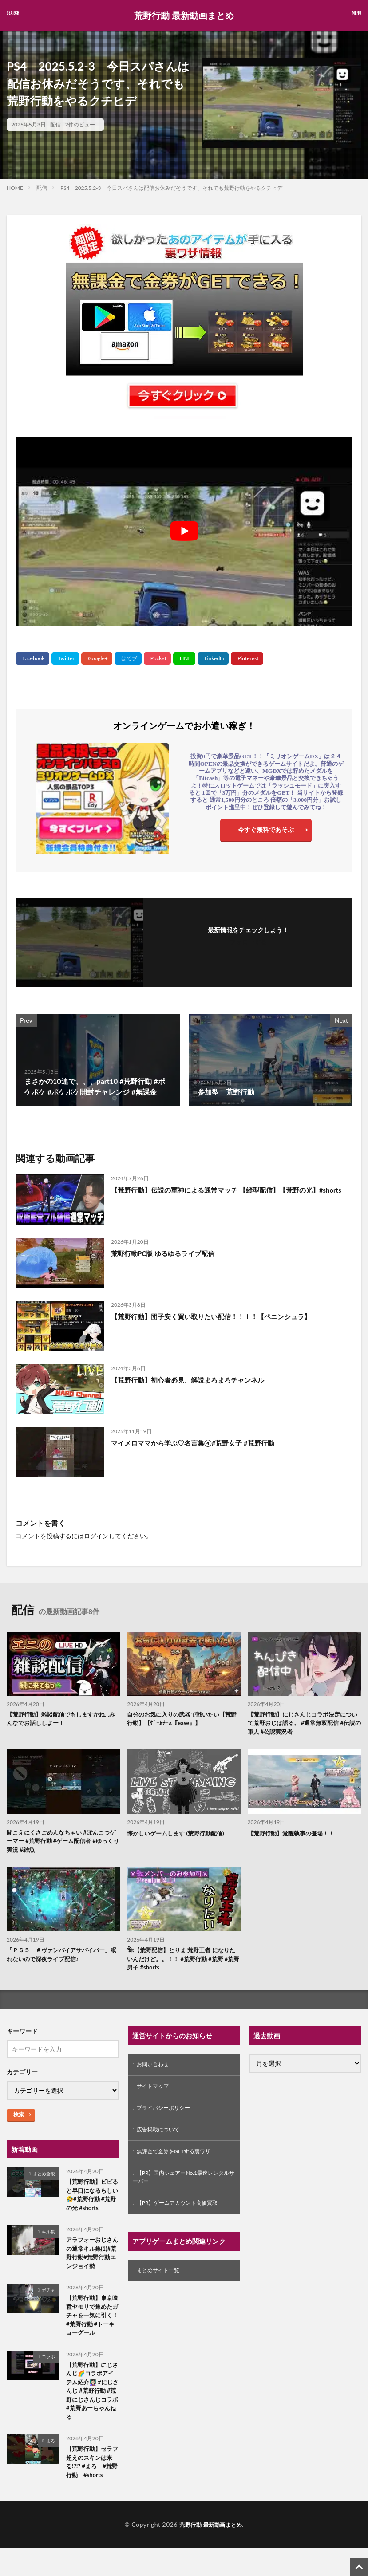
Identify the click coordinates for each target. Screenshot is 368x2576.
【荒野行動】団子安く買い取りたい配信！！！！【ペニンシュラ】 (217, 1316)
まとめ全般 (44, 2179)
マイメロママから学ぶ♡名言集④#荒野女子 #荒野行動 (198, 1442)
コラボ (48, 2380)
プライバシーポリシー (168, 2117)
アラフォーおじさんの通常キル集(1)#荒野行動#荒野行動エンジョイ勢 (92, 2263)
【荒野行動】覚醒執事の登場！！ (294, 1835)
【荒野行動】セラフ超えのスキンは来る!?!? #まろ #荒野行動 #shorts (92, 2492)
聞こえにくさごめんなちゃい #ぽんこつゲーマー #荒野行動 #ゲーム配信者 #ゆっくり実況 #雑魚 (62, 1844)
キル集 (48, 2240)
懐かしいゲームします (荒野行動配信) (179, 1835)
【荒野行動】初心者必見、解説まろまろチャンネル (192, 1379)
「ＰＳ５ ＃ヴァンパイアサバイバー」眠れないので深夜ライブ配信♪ (63, 1959)
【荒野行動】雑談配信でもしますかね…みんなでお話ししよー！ (62, 1719)
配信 (55, 124)
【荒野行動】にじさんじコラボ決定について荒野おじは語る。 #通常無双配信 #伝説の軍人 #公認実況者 (304, 1724)
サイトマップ (155, 2094)
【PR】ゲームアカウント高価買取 (184, 2219)
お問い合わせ (155, 2071)
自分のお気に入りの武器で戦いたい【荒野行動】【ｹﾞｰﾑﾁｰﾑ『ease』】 (183, 1719)
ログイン (96, 1536)
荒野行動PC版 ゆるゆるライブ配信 (166, 1253)
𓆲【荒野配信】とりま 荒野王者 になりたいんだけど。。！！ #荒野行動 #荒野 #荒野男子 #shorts (182, 1964)
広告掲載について (161, 2140)
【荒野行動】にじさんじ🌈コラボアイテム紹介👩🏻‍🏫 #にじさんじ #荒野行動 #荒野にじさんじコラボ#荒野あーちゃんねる (91, 2417)
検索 (18, 2120)
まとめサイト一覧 (161, 2287)
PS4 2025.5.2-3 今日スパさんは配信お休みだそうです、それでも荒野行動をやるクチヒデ (171, 188)
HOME (15, 188)
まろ (50, 2469)
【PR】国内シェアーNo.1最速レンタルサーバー (182, 2191)
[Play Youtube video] (184, 531)
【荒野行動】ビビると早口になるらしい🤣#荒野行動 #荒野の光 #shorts (91, 2202)
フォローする (248, 941)
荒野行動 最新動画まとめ (183, 15)
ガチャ (48, 2301)
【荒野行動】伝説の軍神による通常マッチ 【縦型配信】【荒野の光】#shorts (222, 1195)
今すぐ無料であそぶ (266, 831)
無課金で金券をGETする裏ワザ (180, 2163)
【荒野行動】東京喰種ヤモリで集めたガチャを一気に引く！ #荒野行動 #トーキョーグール (91, 2333)
